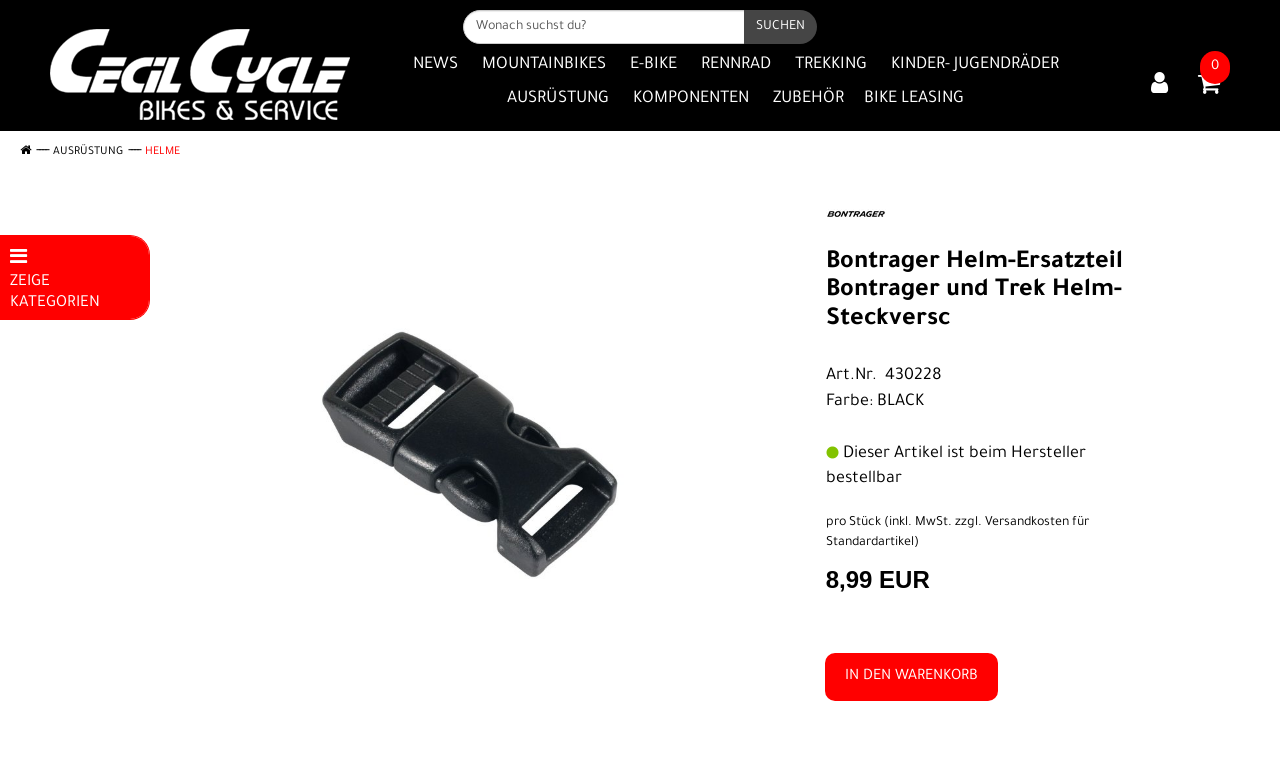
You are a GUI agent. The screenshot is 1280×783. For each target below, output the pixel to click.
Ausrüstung (558, 99)
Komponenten (691, 99)
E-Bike (653, 65)
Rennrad (736, 65)
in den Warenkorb (911, 677)
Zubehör (808, 99)
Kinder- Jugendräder (975, 65)
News (435, 65)
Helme (162, 152)
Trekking (831, 65)
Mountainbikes (544, 65)
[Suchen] (780, 27)
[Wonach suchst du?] (604, 27)
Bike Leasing (914, 99)
